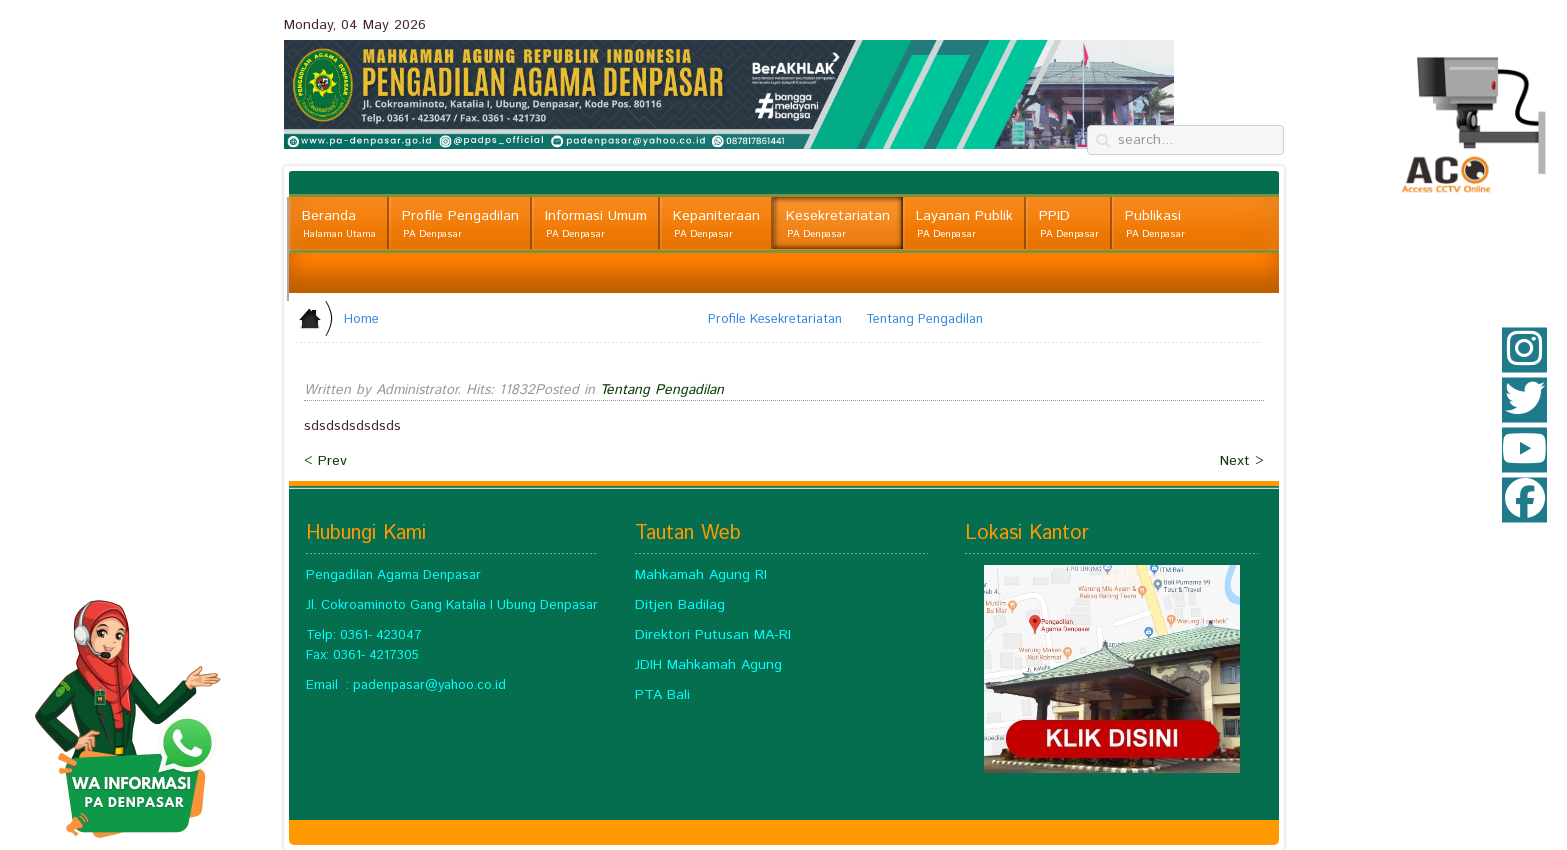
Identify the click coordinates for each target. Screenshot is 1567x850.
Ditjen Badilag (680, 605)
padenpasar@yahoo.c (418, 685)
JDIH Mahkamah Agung (708, 665)
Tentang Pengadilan (662, 390)
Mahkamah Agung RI (701, 575)
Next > (1242, 461)
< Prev (325, 461)
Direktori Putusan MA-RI (713, 635)
